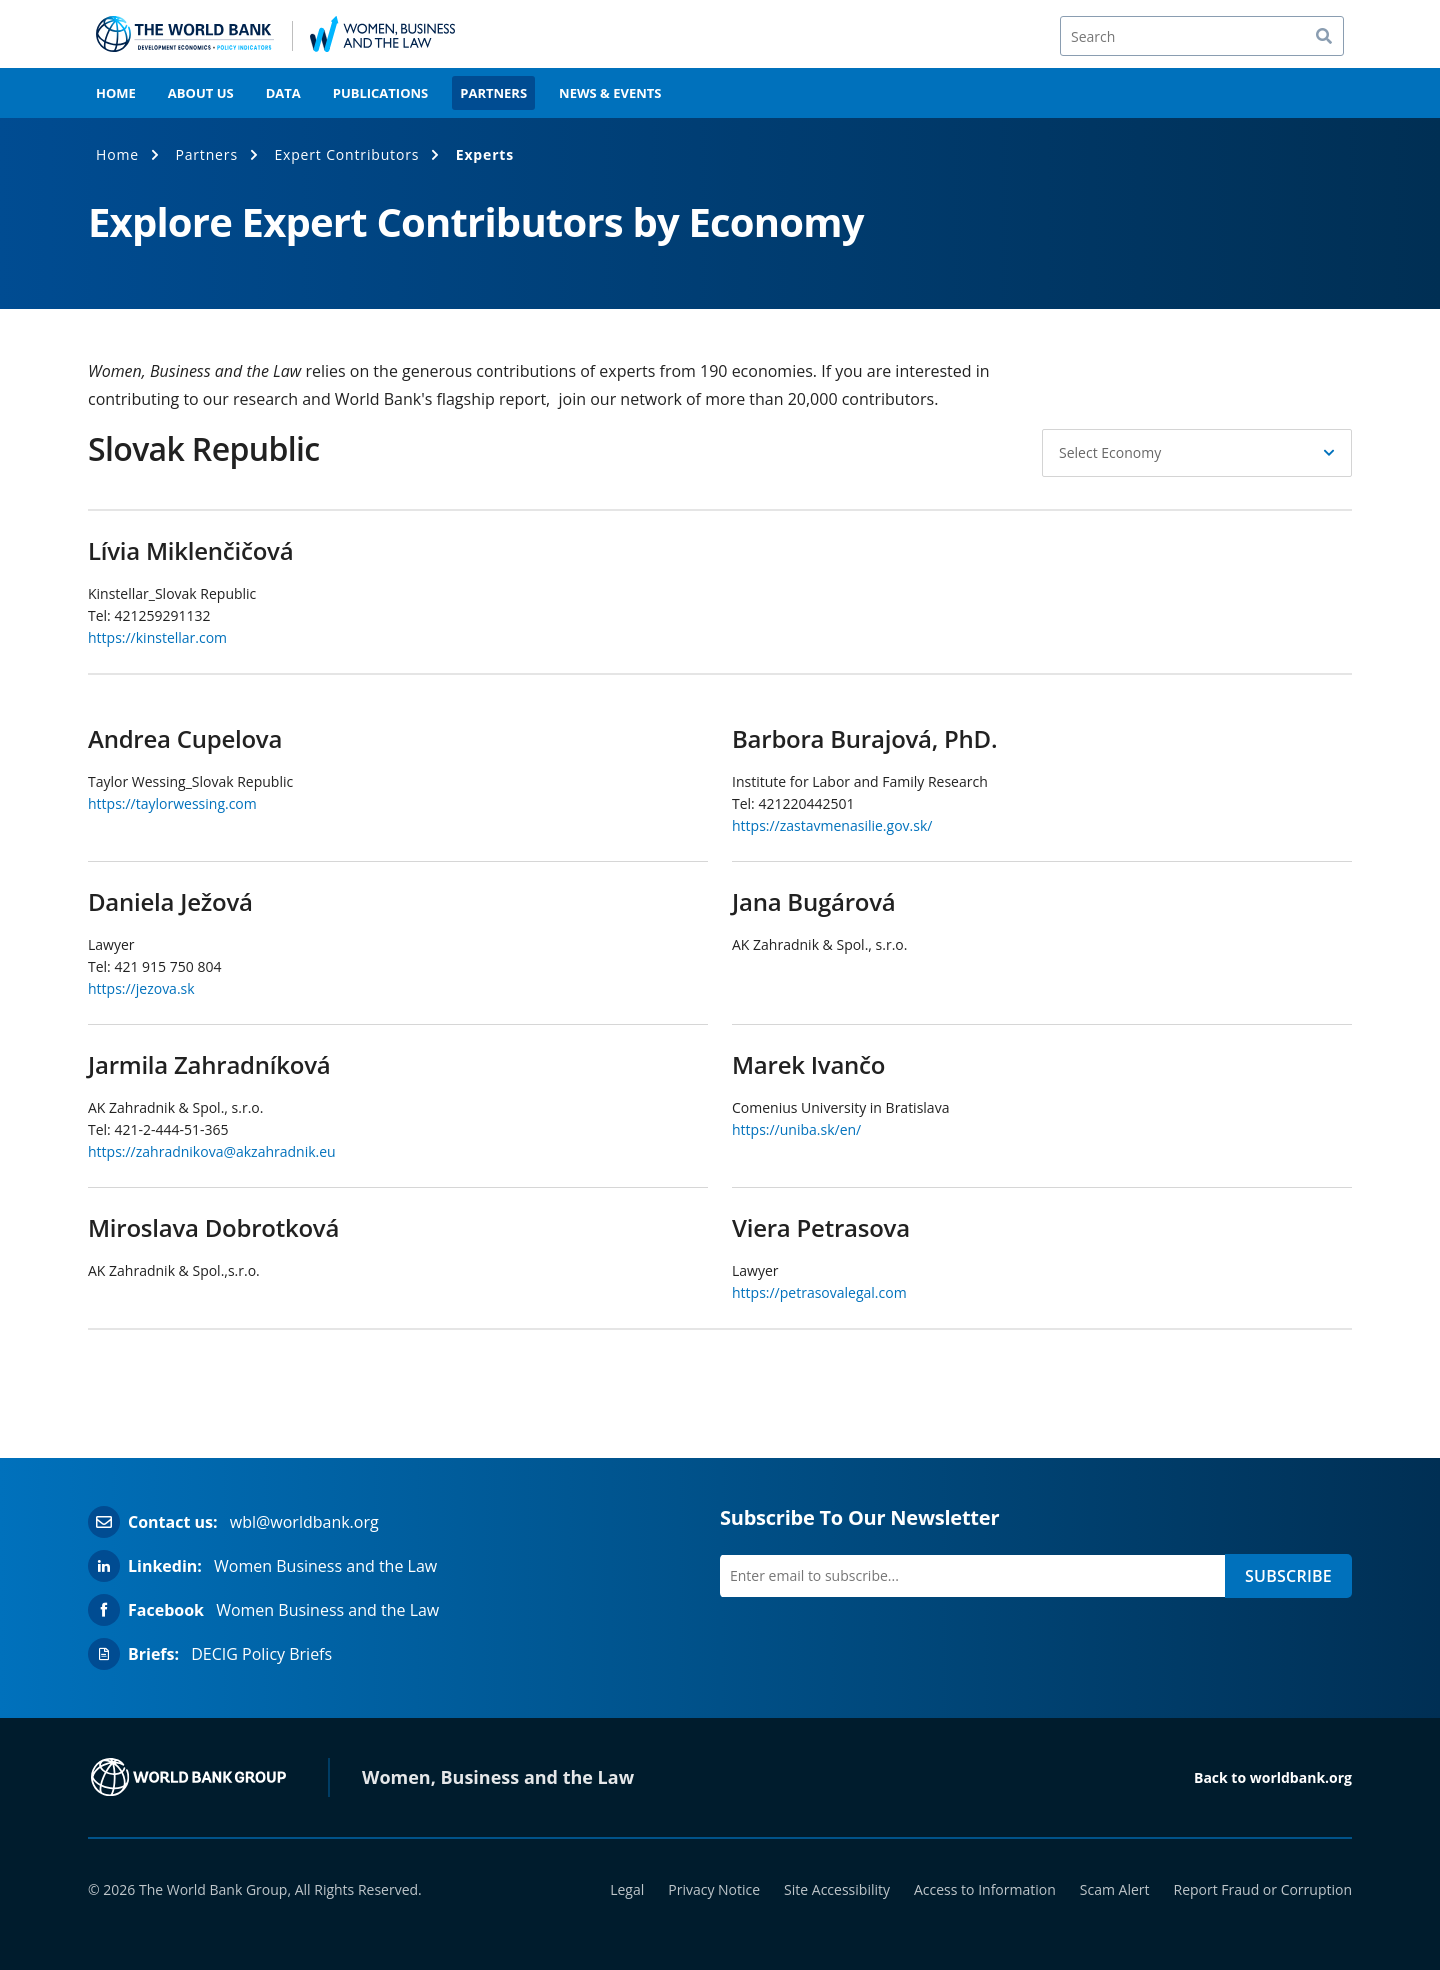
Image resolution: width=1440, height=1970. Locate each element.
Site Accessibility (837, 1889)
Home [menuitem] (116, 93)
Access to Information (985, 1889)
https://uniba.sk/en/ (796, 1129)
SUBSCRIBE (1288, 1576)
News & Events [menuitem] (610, 93)
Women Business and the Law (325, 1566)
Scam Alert (1115, 1889)
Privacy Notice (714, 1889)
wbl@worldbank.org (304, 1522)
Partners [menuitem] (493, 93)
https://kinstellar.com (157, 637)
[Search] (1202, 36)
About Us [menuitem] (201, 93)
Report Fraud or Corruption (1263, 1889)
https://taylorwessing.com (172, 803)
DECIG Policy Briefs (261, 1654)
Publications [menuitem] (381, 93)
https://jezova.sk (141, 988)
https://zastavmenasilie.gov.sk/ (832, 825)
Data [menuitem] (283, 93)
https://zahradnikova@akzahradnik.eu (212, 1151)
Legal (627, 1889)
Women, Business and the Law (498, 1777)
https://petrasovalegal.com (819, 1292)
